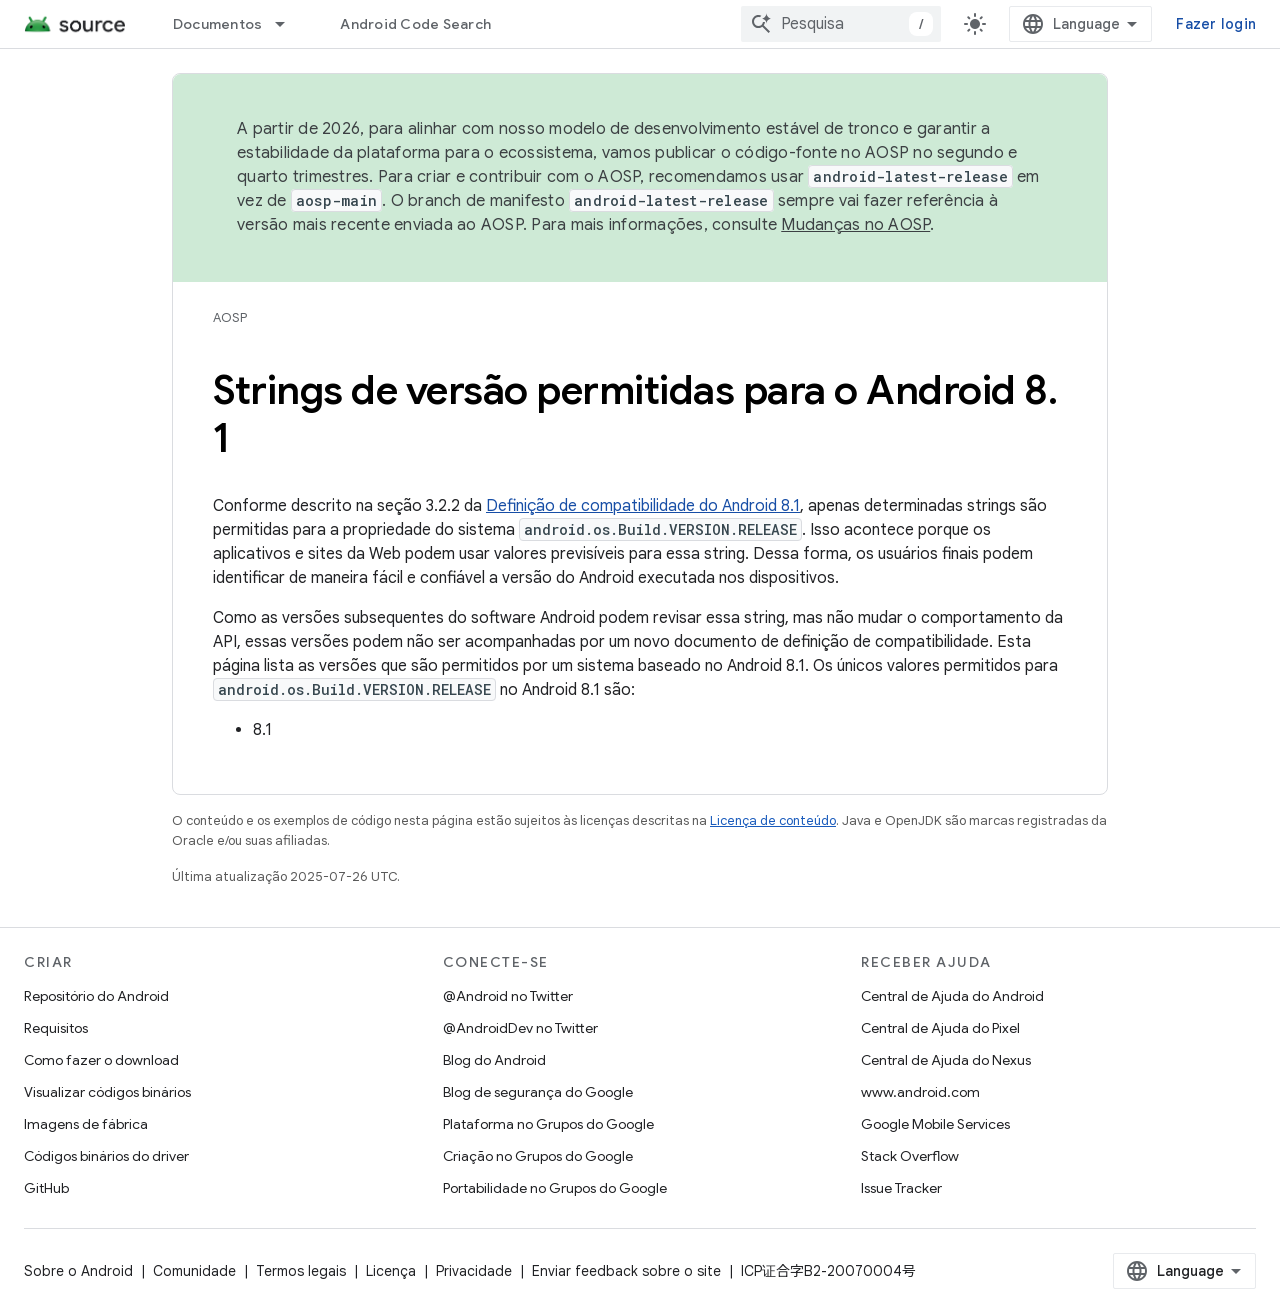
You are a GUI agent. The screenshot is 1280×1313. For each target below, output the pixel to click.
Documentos (218, 24)
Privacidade (474, 1271)
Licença (391, 1271)
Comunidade (194, 1271)
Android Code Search (415, 24)
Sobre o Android (78, 1271)
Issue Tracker (901, 1188)
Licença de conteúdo (773, 820)
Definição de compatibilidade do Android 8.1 (643, 506)
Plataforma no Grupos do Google (548, 1124)
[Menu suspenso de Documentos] (289, 24)
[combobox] (841, 24)
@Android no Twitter (508, 996)
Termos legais (301, 1271)
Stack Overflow (910, 1156)
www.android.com (920, 1092)
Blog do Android (494, 1060)
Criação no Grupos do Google (538, 1156)
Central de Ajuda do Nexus (946, 1060)
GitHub (46, 1188)
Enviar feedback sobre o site (626, 1271)
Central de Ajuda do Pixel (940, 1028)
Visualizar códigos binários (107, 1092)
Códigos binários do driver (106, 1156)
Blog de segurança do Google (538, 1092)
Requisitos (56, 1028)
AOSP (230, 317)
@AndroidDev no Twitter (520, 1028)
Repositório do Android (96, 996)
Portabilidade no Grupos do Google (555, 1188)
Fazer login (1216, 24)
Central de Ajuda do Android (952, 996)
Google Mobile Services (935, 1124)
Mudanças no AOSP (855, 225)
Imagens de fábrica (86, 1124)
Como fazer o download (101, 1060)
